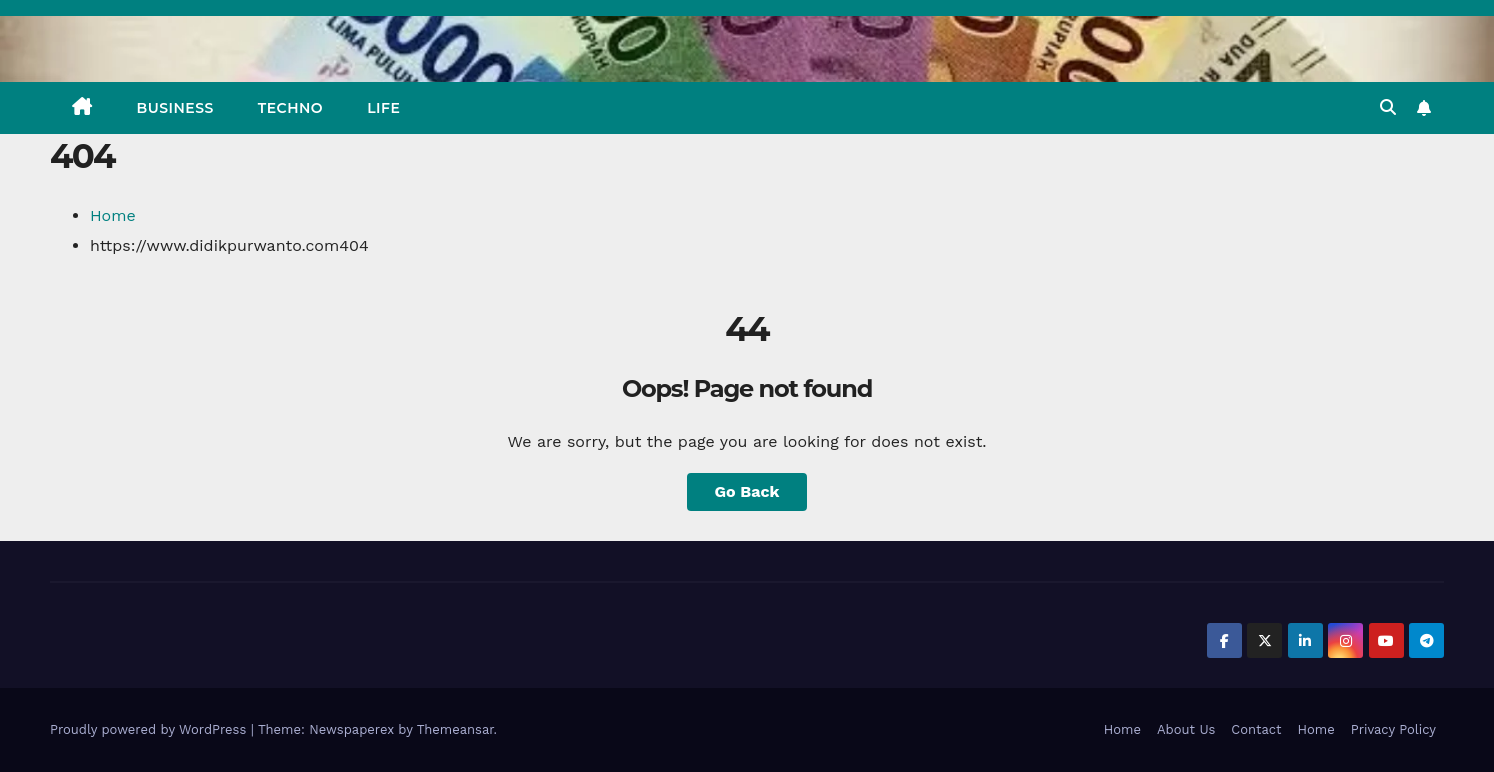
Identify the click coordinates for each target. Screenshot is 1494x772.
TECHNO (290, 108)
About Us (1186, 729)
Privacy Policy (1393, 729)
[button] (1388, 107)
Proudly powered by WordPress (150, 729)
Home (113, 215)
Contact (1256, 729)
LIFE (383, 108)
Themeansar (455, 729)
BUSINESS (175, 108)
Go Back (747, 491)
